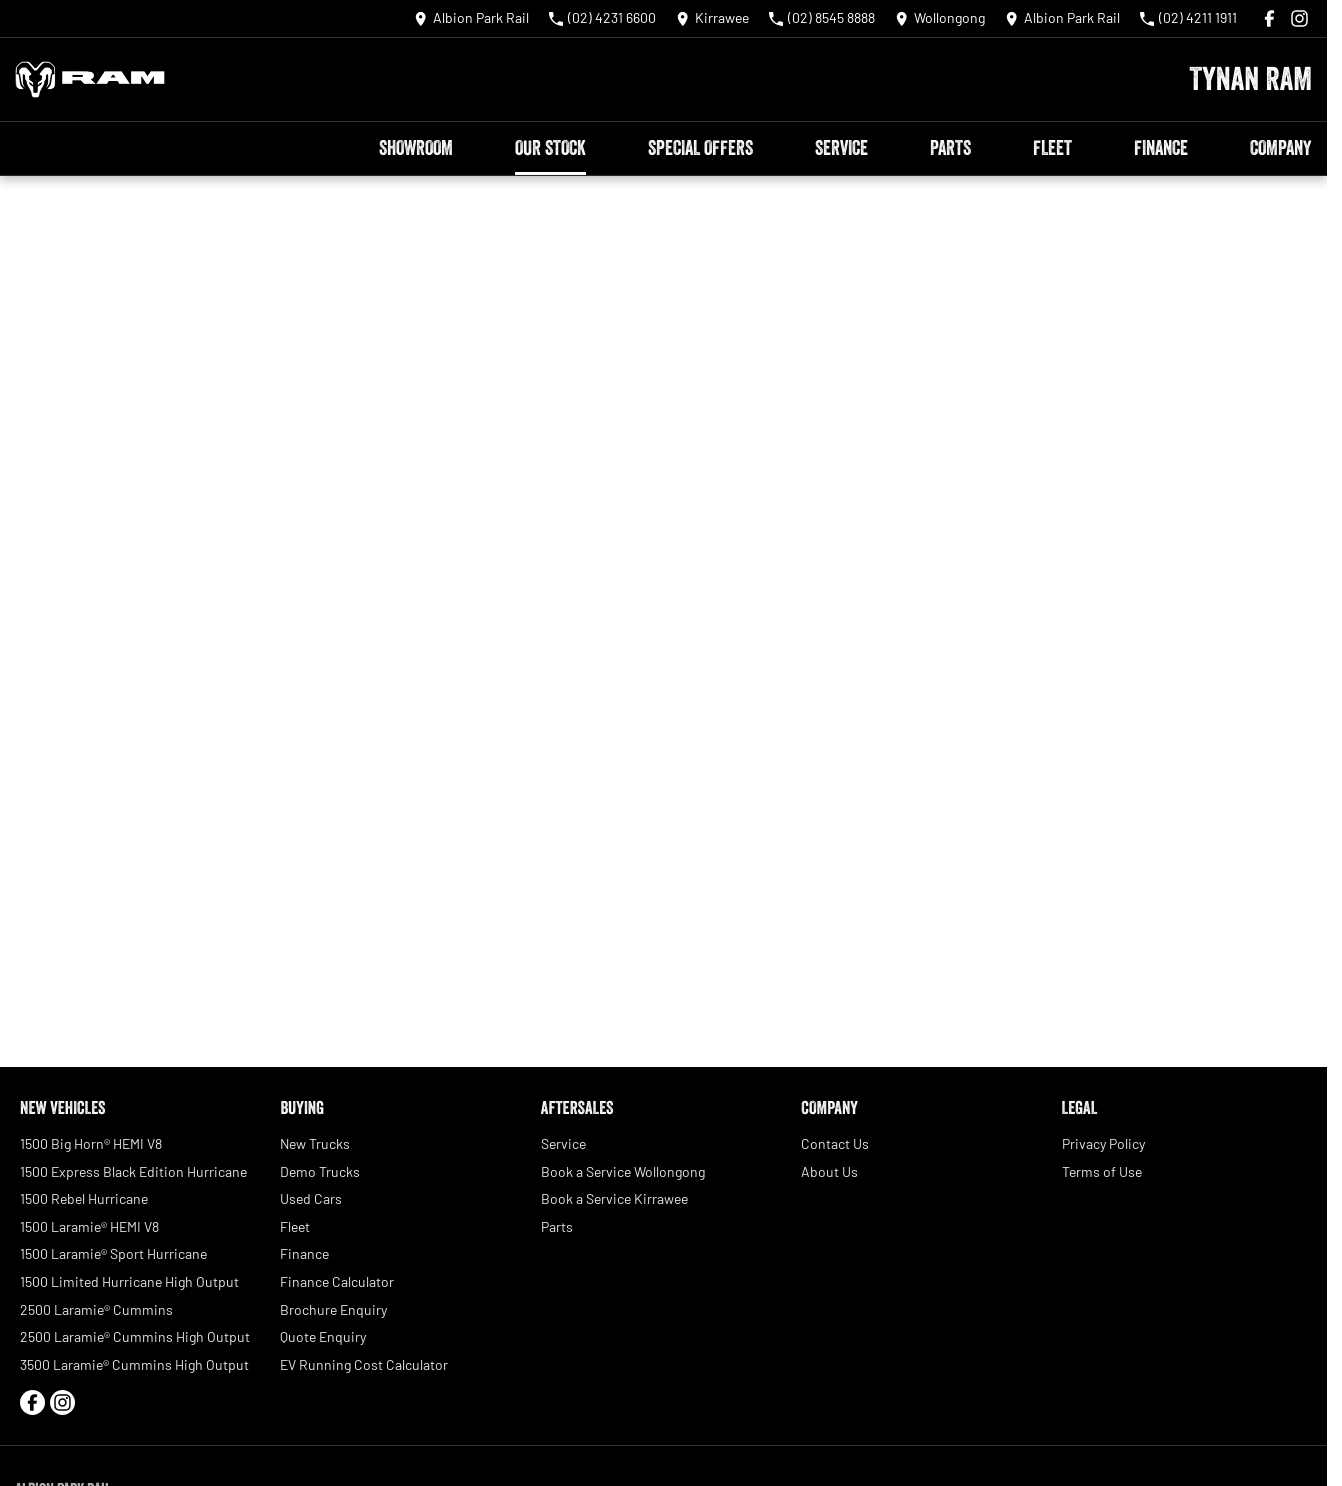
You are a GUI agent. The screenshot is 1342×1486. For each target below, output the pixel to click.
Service (841, 148)
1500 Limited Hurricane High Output (129, 1281)
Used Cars (311, 1198)
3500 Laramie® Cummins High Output (134, 1364)
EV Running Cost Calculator (364, 1364)
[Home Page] (90, 79)
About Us (829, 1171)
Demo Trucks (320, 1171)
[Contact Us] (471, 18)
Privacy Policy (1103, 1143)
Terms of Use (1102, 1171)
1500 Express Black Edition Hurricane (133, 1171)
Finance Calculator (337, 1281)
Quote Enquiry (323, 1336)
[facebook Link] (1269, 18)
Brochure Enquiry (333, 1309)
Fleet (1052, 148)
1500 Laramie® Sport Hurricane (113, 1253)
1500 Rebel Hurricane (84, 1198)
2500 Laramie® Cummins (96, 1309)
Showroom (416, 148)
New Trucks (315, 1143)
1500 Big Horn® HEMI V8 (91, 1143)
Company (1280, 148)
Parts (950, 148)
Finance (1161, 148)
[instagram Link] (1299, 18)
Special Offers (700, 148)
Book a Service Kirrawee (614, 1198)
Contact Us (835, 1143)
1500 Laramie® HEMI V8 (89, 1226)
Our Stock (550, 148)
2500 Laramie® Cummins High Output (135, 1336)
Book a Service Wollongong (623, 1171)
